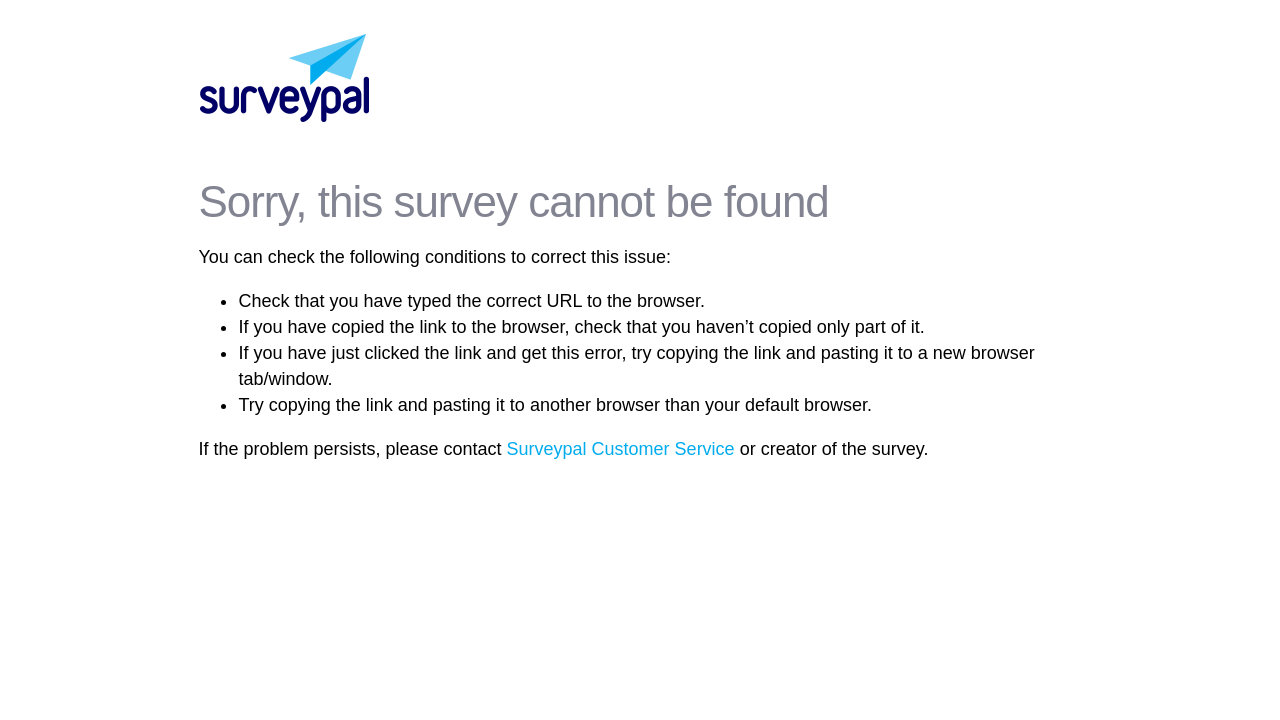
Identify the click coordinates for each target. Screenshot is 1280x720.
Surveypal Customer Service (621, 449)
